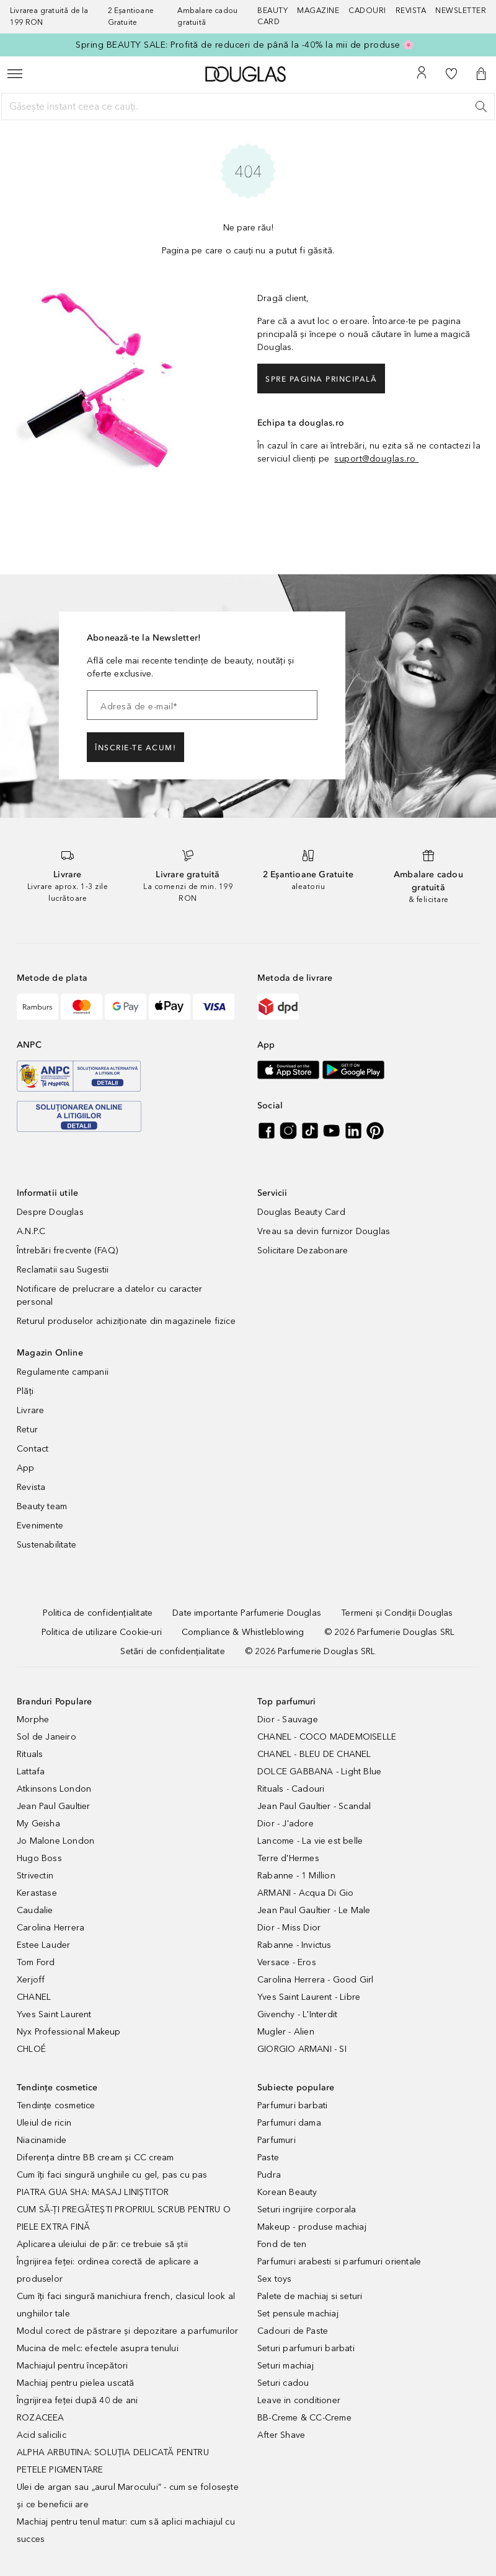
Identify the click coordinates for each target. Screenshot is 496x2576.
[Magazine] (322, 16)
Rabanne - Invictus (294, 1945)
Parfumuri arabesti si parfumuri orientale (339, 2261)
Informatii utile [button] (47, 1193)
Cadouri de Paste (292, 2331)
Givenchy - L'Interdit (297, 2014)
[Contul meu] (421, 74)
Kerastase (37, 1893)
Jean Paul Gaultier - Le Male (314, 1910)
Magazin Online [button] (50, 1352)
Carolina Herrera (50, 1927)
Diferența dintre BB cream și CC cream (95, 2157)
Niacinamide (41, 2140)
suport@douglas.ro (376, 458)
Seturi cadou (283, 2383)
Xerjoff (31, 1979)
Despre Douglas (50, 1212)
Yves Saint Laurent (54, 2014)
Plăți (25, 1391)
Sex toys (274, 2279)
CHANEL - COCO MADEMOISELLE (326, 1737)
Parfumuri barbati (292, 2105)
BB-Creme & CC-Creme (304, 2417)
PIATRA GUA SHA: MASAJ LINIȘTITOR (93, 2192)
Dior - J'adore (285, 1823)
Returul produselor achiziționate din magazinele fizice (126, 1321)
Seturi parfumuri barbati (306, 2348)
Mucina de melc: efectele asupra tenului (98, 2348)
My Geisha (38, 1823)
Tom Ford (36, 1962)
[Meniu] (15, 74)
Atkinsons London (54, 1789)
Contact (32, 1449)
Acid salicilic (41, 2435)
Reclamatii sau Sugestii (63, 1269)
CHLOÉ (31, 2049)
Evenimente (40, 1525)
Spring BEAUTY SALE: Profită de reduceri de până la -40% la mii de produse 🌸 (245, 45)
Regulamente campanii (62, 1372)
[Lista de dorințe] (451, 74)
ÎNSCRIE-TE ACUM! (135, 747)
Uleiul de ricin (44, 2123)
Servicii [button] (272, 1193)
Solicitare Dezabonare (302, 1250)
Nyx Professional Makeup (69, 2031)
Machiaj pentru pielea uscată (76, 2383)
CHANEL (34, 1997)
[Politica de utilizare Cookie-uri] (102, 1632)
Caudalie (35, 1910)
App (26, 1468)
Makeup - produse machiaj (311, 2227)
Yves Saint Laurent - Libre (308, 1997)
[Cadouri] (372, 16)
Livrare (30, 1410)
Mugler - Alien (285, 2031)
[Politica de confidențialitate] (97, 1613)
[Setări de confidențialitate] (172, 1651)
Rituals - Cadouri (290, 1789)
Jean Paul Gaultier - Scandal (314, 1806)
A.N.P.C (31, 1231)
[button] (481, 74)
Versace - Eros (286, 1962)
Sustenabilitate (46, 1545)
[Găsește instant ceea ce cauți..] (248, 106)
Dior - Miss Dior (289, 1927)
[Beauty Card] (277, 16)
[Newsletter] (460, 16)
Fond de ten (281, 2244)
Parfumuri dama (289, 2123)
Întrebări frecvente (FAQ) (67, 1250)
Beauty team (42, 1506)
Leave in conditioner (298, 2400)
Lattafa (31, 1771)
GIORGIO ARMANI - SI (302, 2049)
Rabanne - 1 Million (296, 1875)
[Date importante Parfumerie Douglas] (246, 1613)
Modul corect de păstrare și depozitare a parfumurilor (128, 2331)
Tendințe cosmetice (56, 2105)
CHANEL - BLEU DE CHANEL (314, 1754)
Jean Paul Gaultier (54, 1806)
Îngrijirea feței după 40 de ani (77, 2400)
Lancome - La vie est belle (310, 1841)
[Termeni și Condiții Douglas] (397, 1613)
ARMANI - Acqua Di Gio (305, 1893)
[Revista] (416, 16)
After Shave (281, 2435)
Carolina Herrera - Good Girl (315, 1979)
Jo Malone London (55, 1841)
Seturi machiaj (285, 2365)
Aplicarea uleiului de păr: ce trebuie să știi (102, 2244)
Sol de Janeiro (46, 1737)
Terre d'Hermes (288, 1858)
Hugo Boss (39, 1858)
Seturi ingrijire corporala (306, 2209)
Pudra (269, 2175)
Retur (27, 1429)
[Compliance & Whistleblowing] (243, 1632)
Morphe (33, 1719)
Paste (268, 2157)
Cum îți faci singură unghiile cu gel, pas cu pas (112, 2175)
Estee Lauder (43, 1945)
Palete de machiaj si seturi (309, 2296)
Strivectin (35, 1875)
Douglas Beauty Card (301, 1212)
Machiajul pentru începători (72, 2365)
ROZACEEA (40, 2417)
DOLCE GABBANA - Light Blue (319, 1771)
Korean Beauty (287, 2192)
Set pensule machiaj (298, 2313)
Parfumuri (276, 2140)
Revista (31, 1487)
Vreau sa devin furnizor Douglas (323, 1231)
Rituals (30, 1754)
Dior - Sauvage (287, 1719)
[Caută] (481, 106)
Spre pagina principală (321, 379)
